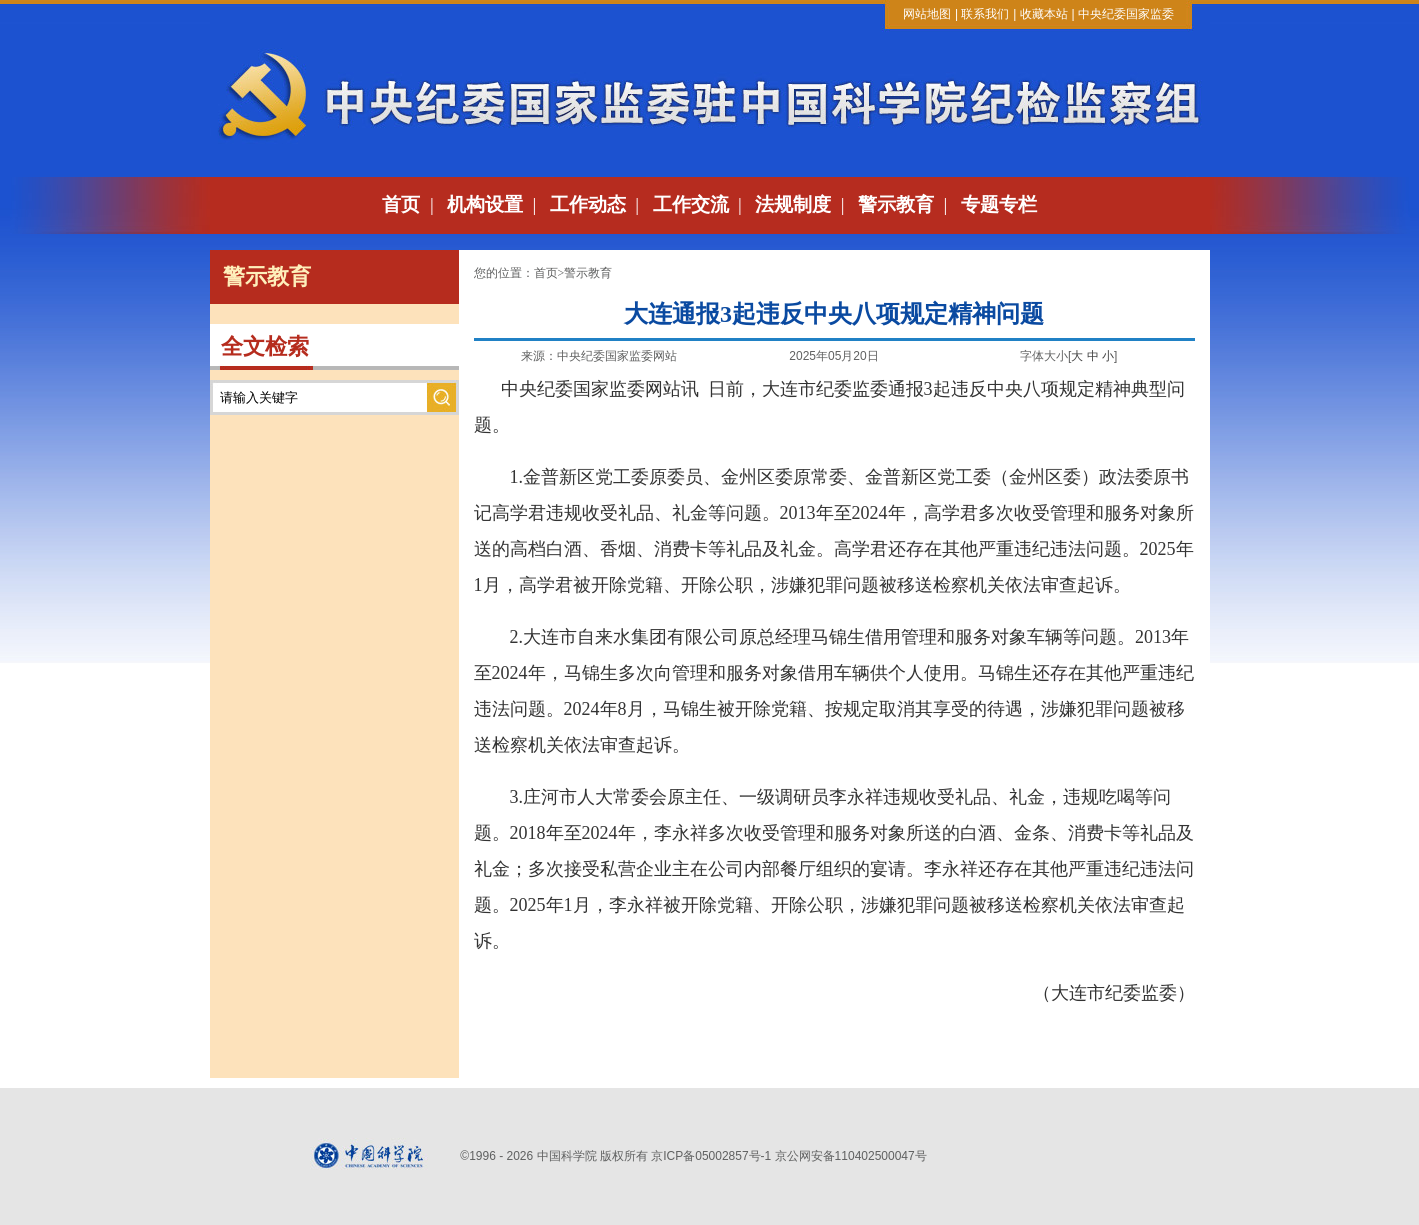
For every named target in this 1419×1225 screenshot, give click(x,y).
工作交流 (691, 204)
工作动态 (588, 204)
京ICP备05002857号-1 (711, 1156)
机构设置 (485, 204)
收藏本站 (1044, 14)
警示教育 (896, 204)
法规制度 (793, 204)
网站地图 (927, 14)
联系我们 (985, 14)
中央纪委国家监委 (1126, 14)
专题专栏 (999, 204)
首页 (401, 204)
